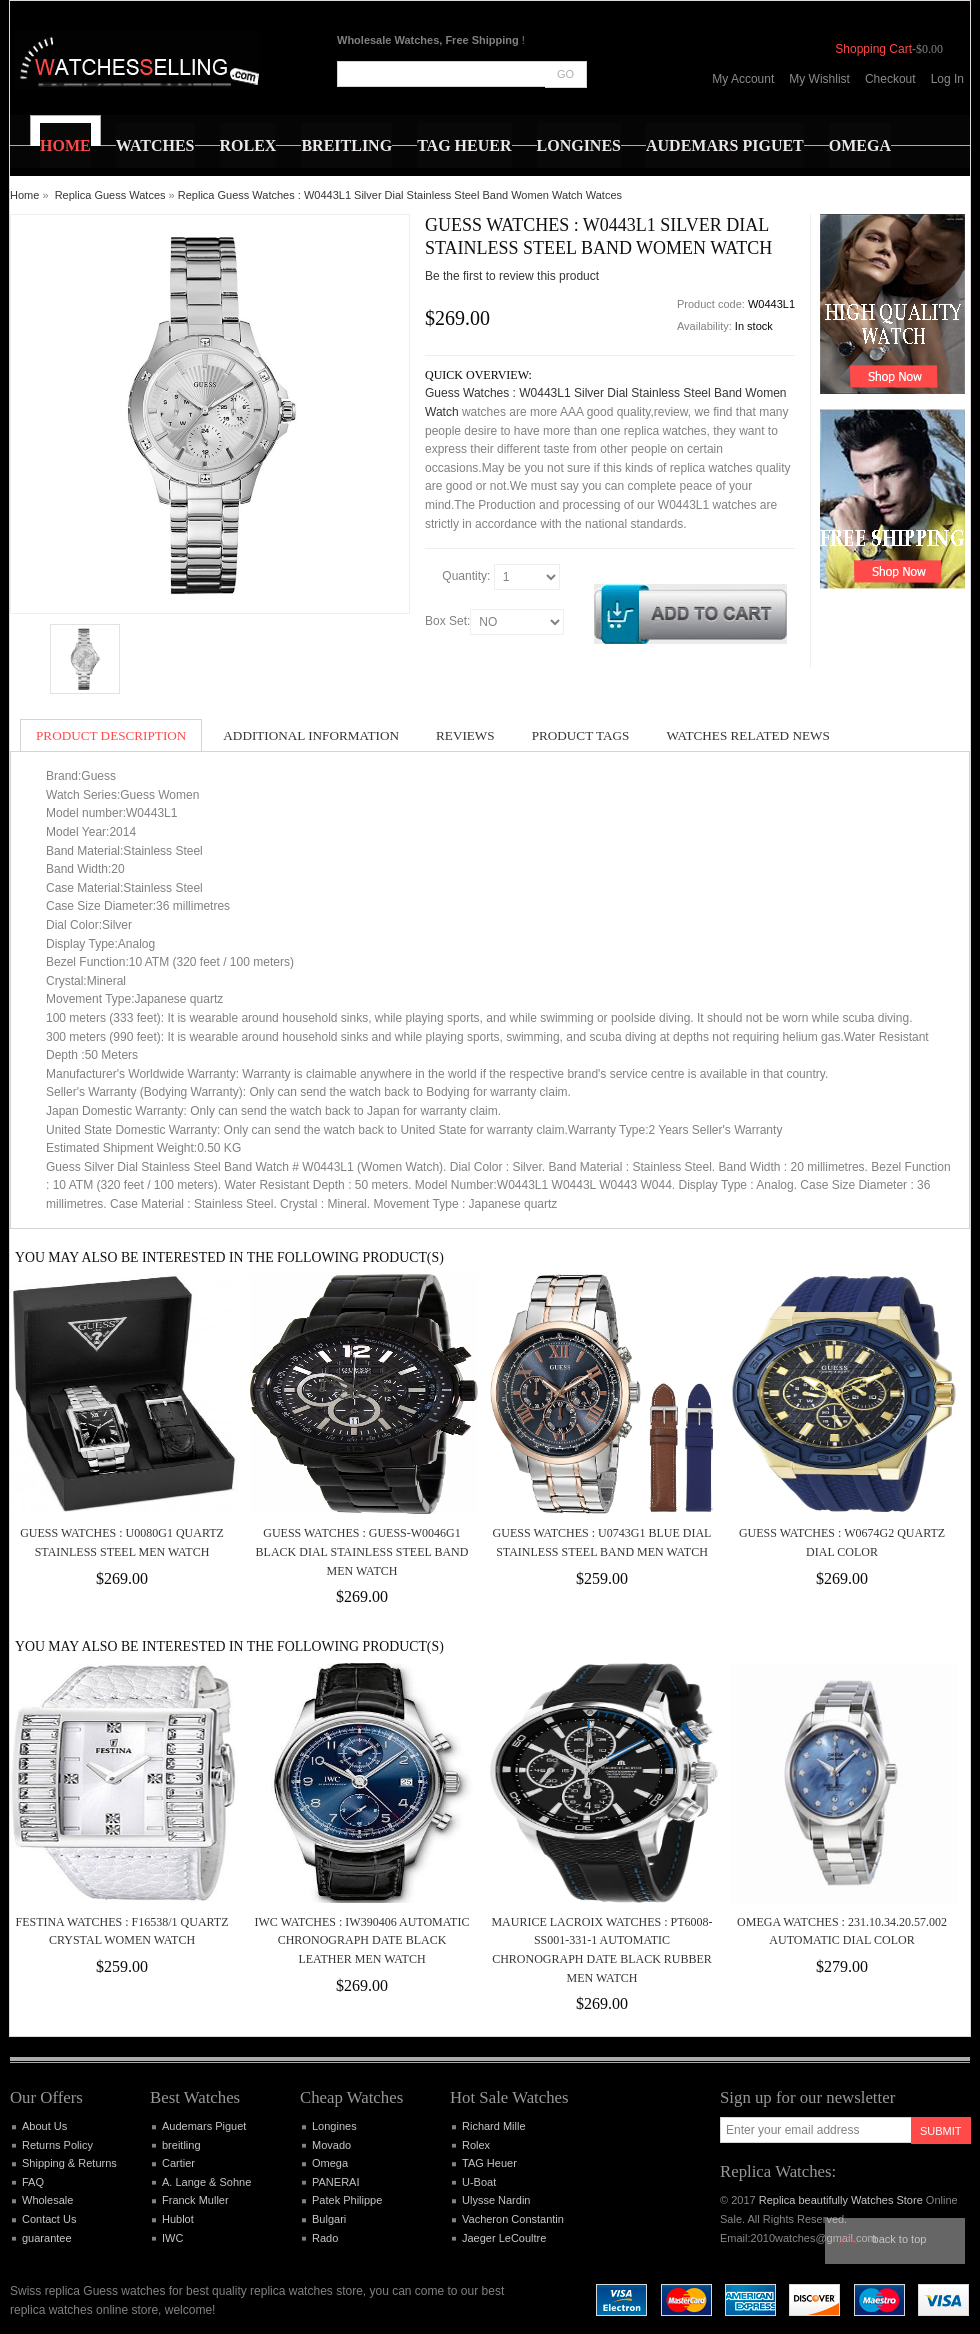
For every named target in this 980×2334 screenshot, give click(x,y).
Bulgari (329, 2219)
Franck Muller (195, 2200)
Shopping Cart (873, 49)
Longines (334, 2126)
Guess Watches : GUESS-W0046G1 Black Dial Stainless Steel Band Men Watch (362, 1551)
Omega (330, 2163)
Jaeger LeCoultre (504, 2238)
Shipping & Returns (69, 2163)
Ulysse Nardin (496, 2200)
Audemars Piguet (204, 2126)
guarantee (47, 2238)
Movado (331, 2145)
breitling (181, 2145)
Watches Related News (747, 735)
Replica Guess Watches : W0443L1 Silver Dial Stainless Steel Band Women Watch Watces (400, 195)
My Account (743, 79)
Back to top (900, 2239)
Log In (947, 79)
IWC (172, 2238)
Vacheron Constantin (513, 2219)
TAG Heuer (489, 2163)
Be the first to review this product (512, 276)
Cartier (178, 2163)
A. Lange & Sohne (206, 2182)
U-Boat (479, 2182)
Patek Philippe (347, 2200)
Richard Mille (494, 2126)
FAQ (33, 2182)
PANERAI (335, 2182)
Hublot (178, 2219)
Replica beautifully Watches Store (841, 2200)
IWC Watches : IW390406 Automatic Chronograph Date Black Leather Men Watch (362, 1940)
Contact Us (49, 2219)
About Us (44, 2126)
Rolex (476, 2145)
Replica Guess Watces (110, 195)
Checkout (890, 79)
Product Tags (581, 735)
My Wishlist (819, 79)
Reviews (465, 735)
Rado (325, 2238)
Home (24, 195)
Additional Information (311, 735)
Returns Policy (57, 2145)
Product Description (111, 735)
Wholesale (47, 2200)
